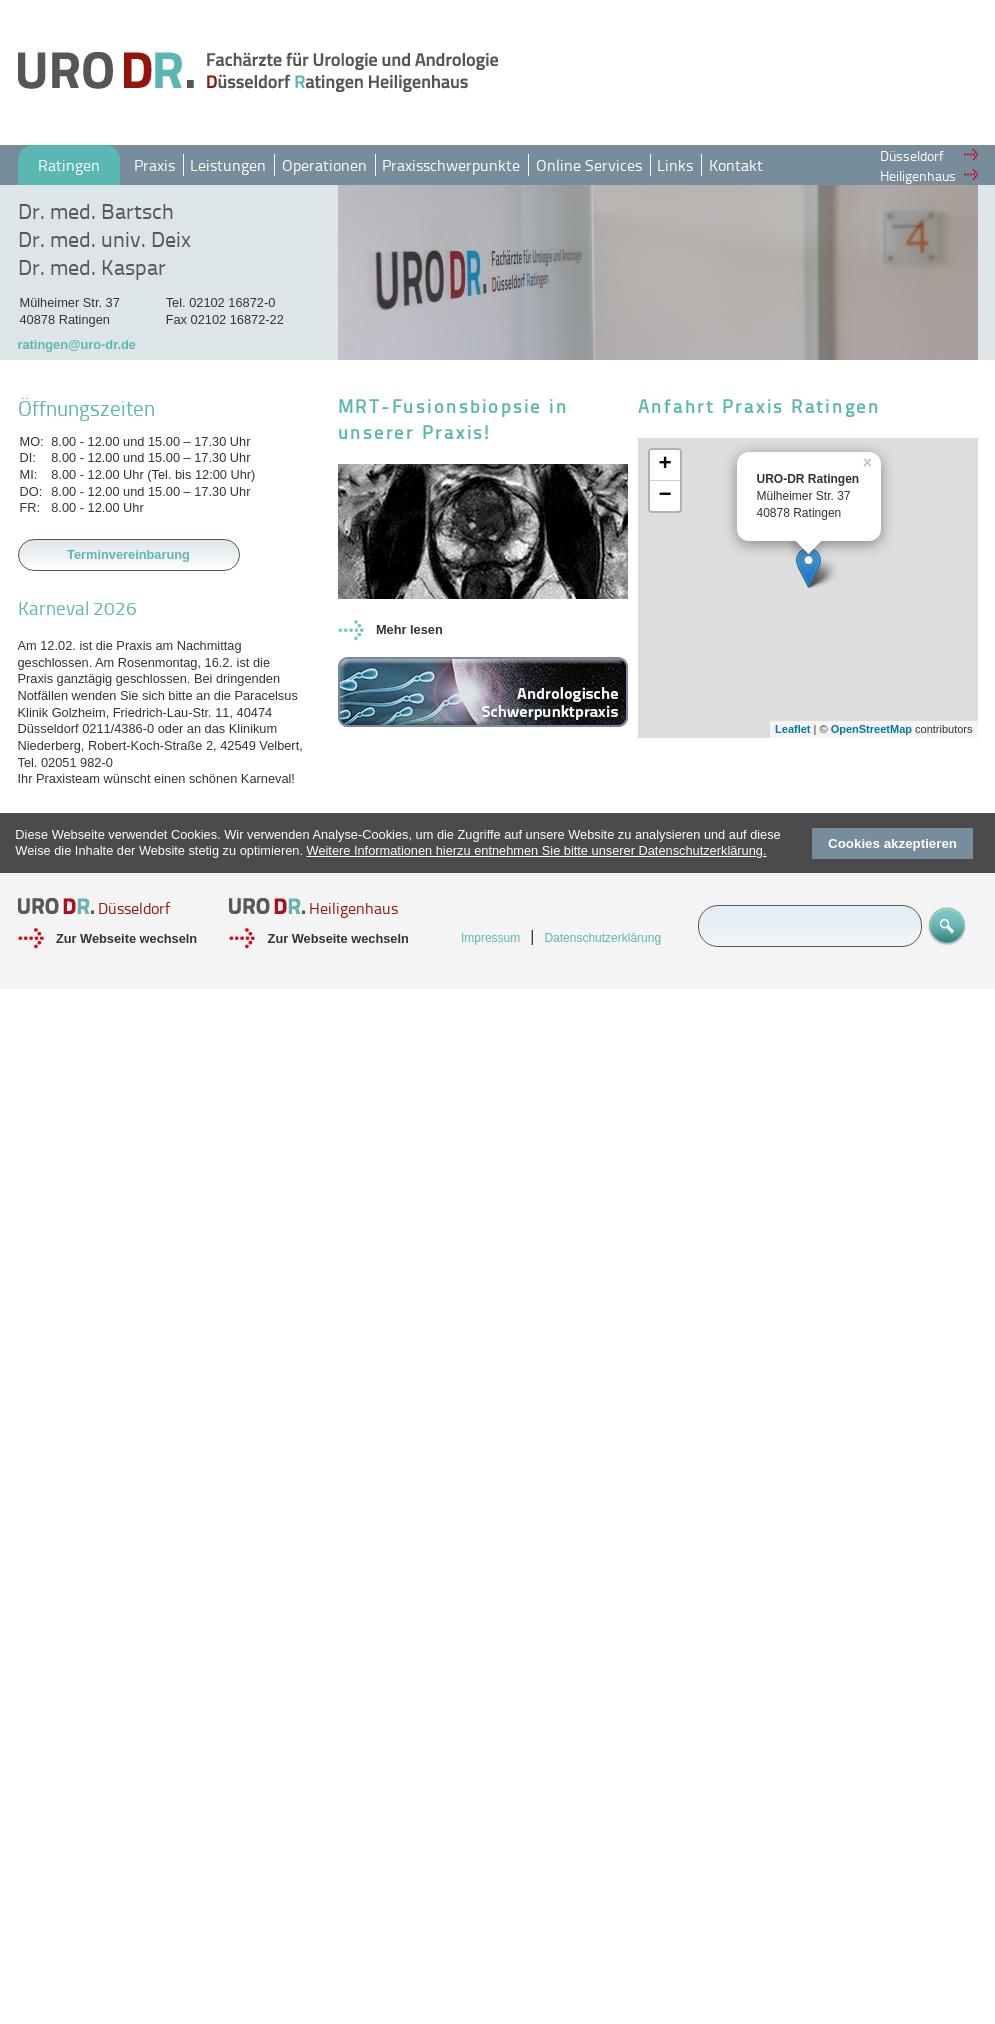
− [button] (664, 496)
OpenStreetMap (871, 729)
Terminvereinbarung (128, 554)
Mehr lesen (409, 629)
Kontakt (736, 165)
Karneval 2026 (77, 607)
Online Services (589, 165)
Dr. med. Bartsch (96, 211)
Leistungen (228, 165)
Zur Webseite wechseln (126, 938)
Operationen (324, 165)
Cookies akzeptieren (892, 843)
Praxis (154, 165)
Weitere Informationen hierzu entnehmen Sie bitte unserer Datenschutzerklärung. (537, 850)
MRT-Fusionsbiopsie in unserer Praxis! (453, 419)
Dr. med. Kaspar (92, 267)
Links (675, 165)
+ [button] (664, 465)
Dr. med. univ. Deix (104, 239)
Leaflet (792, 729)
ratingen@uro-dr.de (77, 344)
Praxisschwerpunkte (451, 165)
